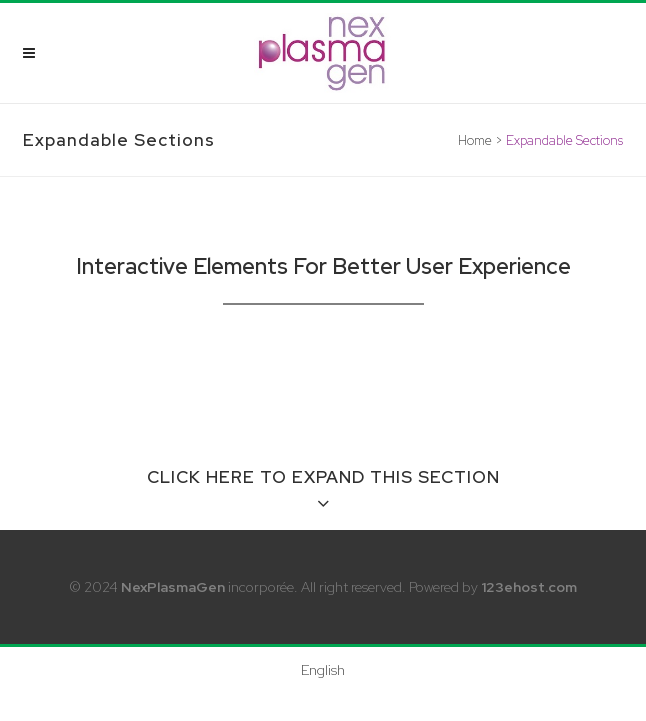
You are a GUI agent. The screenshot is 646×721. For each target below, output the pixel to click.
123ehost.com (529, 587)
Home (475, 140)
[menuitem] (323, 669)
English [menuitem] (323, 670)
